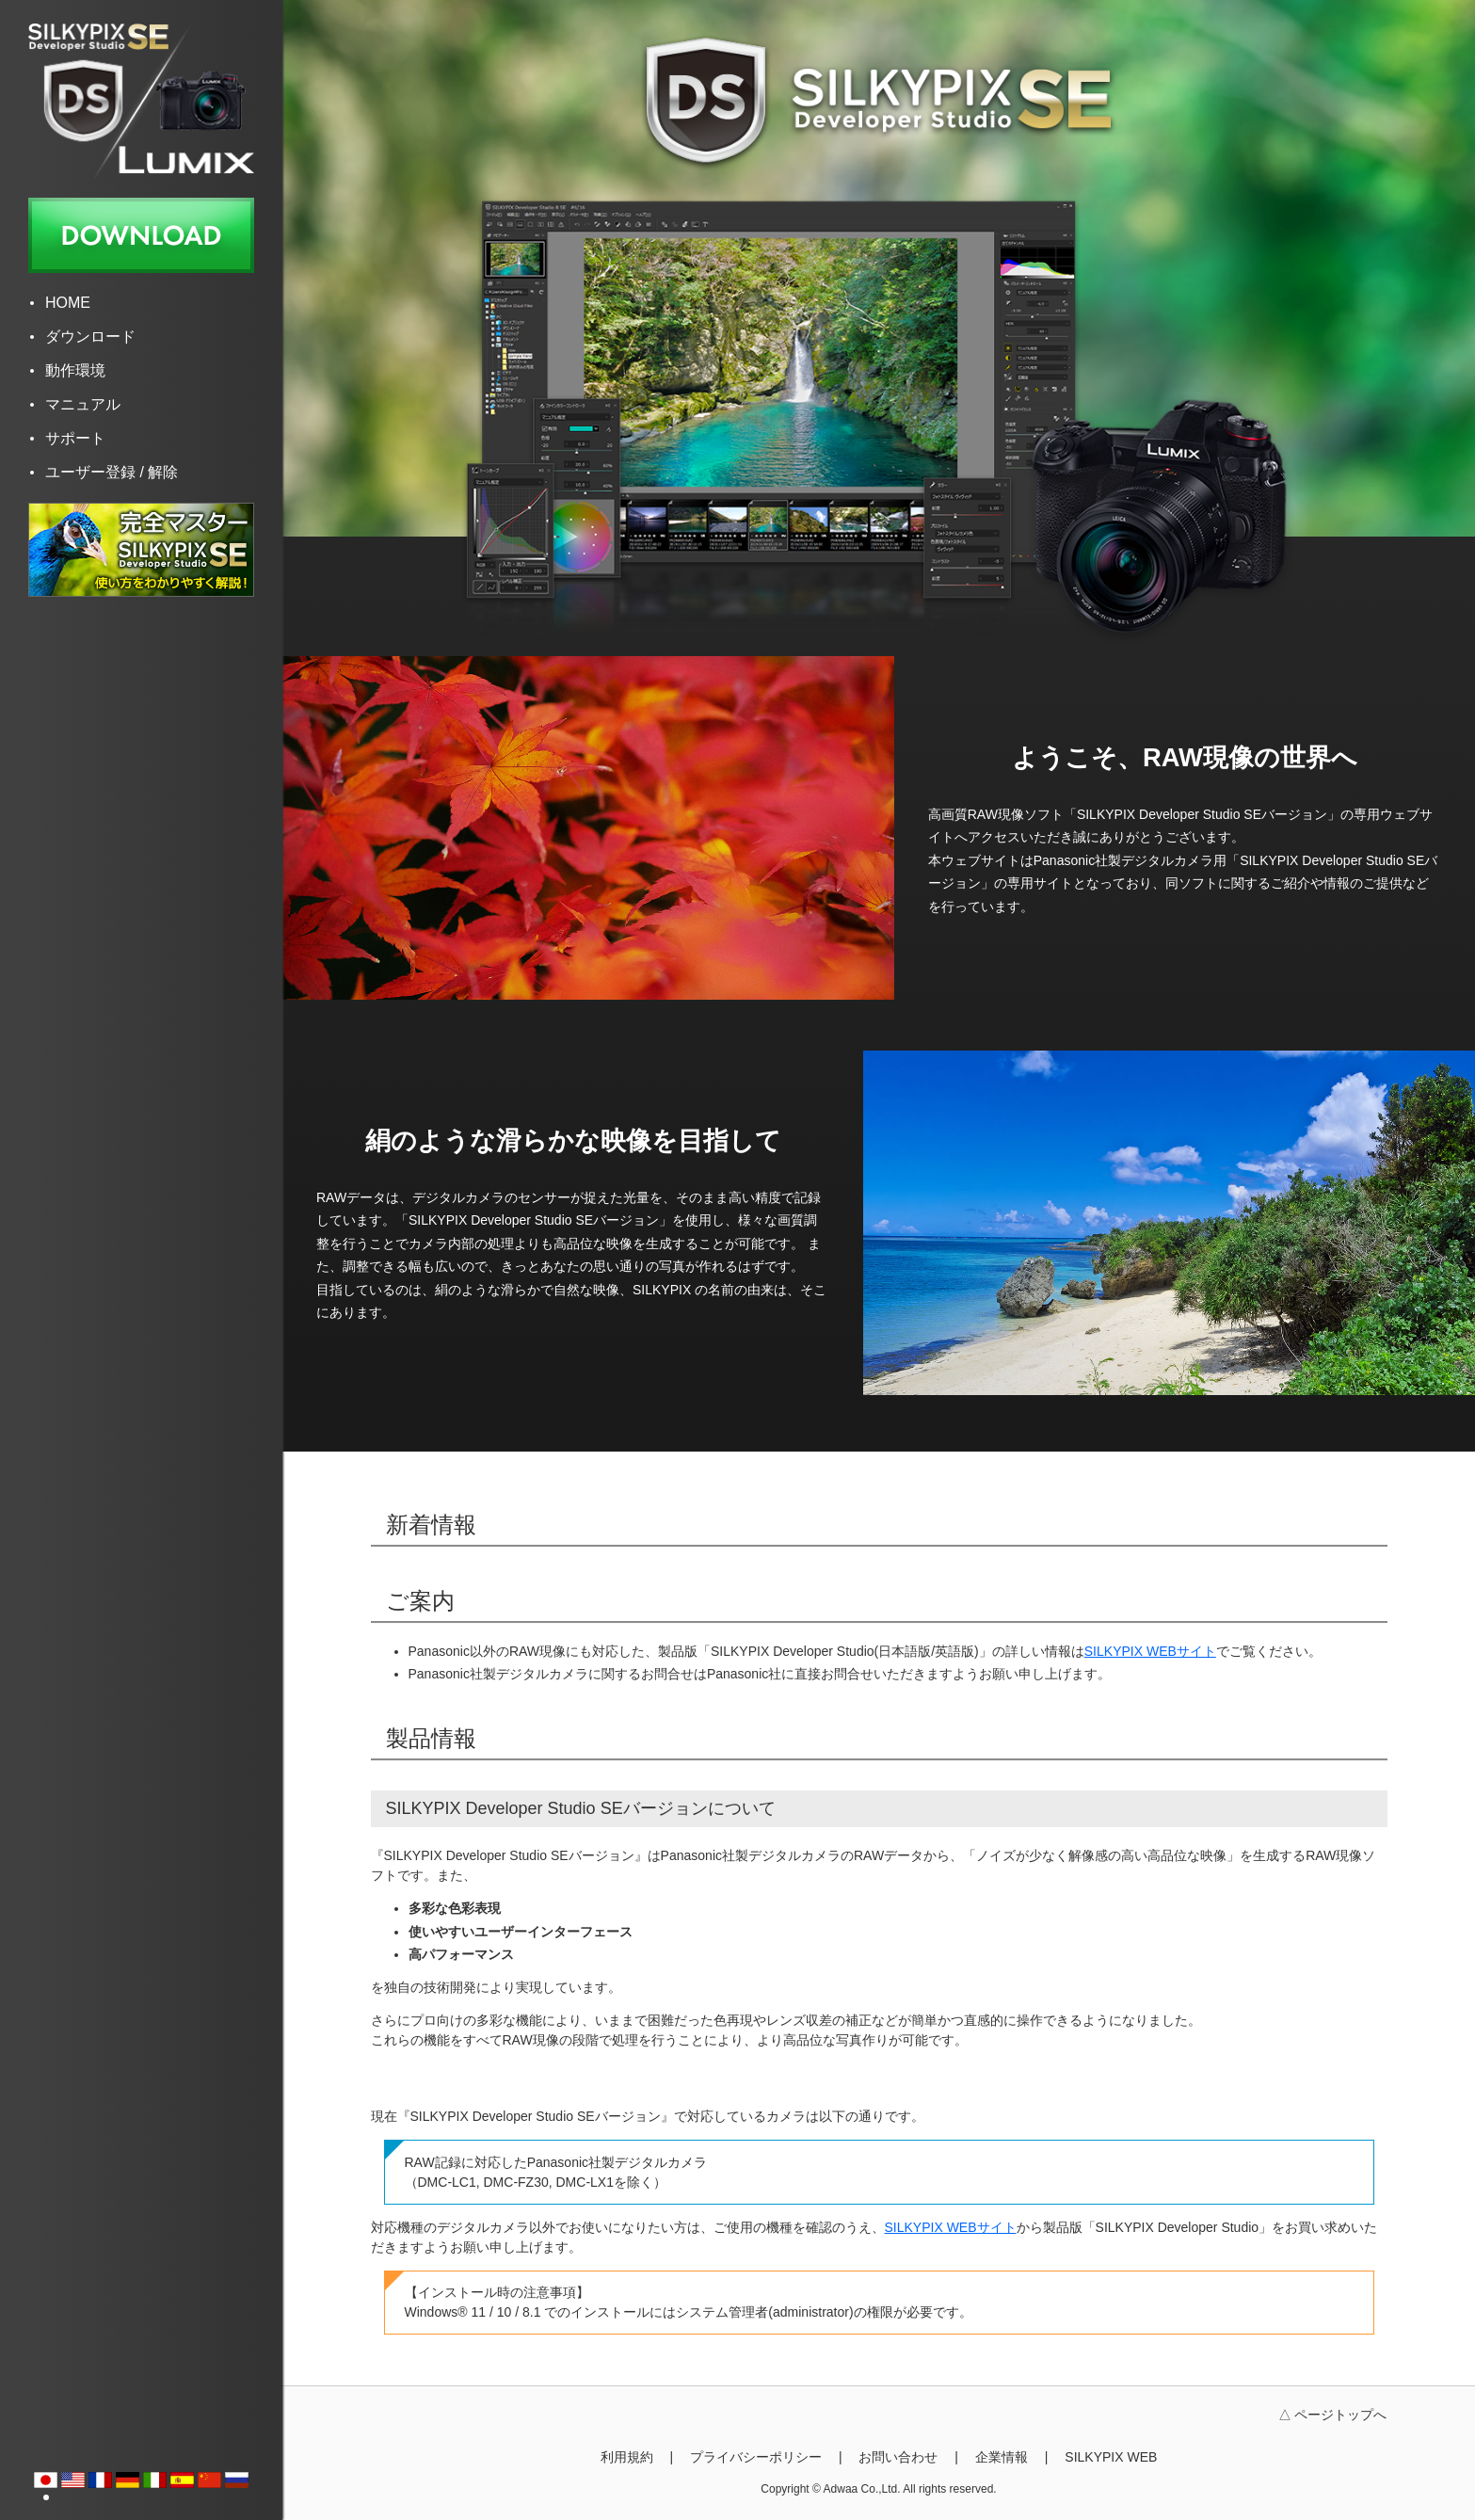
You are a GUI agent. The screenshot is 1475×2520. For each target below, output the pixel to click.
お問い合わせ (898, 2456)
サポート (75, 438)
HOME (67, 303)
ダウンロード (90, 337)
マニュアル (82, 404)
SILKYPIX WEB (1111, 2456)
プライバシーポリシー (756, 2456)
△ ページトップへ (1332, 2414)
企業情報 (1001, 2456)
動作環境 (75, 370)
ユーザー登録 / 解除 (111, 472)
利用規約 (627, 2456)
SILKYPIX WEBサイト (1150, 1651)
